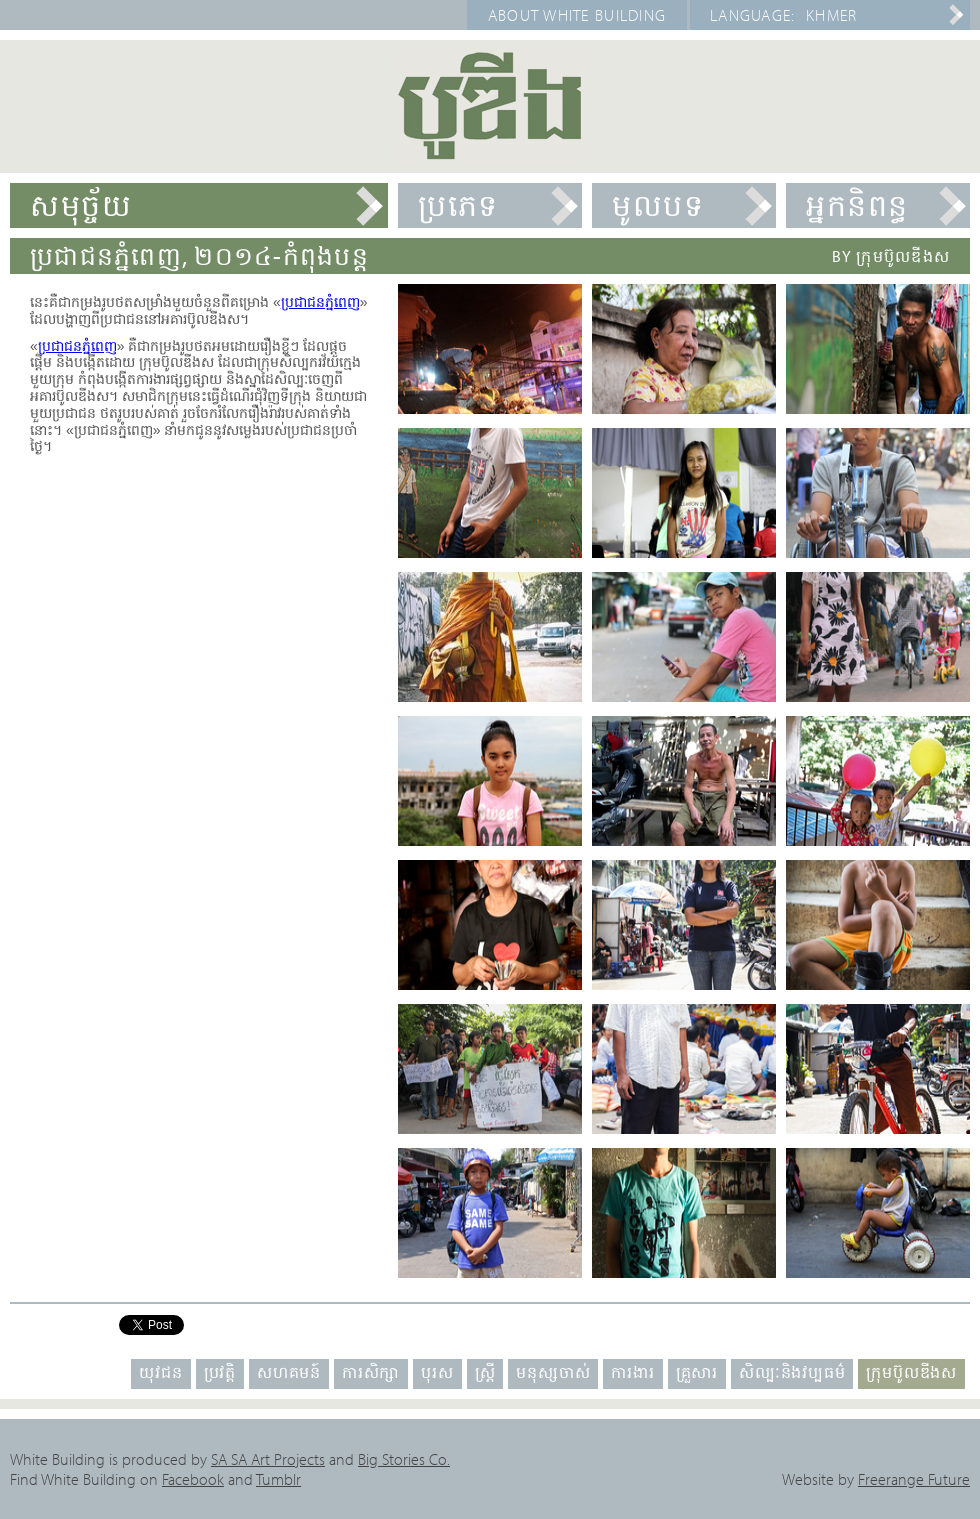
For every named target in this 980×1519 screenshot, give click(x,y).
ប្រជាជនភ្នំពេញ (320, 302)
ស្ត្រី (485, 1372)
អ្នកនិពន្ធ (857, 205)
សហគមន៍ (289, 1372)
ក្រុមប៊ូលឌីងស (911, 1372)
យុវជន (160, 1372)
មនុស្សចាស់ (553, 1372)
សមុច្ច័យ (81, 205)
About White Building (577, 15)
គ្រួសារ (697, 1372)
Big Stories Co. (404, 1459)
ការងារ (632, 1372)
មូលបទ (658, 205)
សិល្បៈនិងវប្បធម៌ (792, 1372)
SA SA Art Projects (268, 1459)
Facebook (193, 1479)
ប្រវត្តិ (220, 1372)
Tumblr (278, 1479)
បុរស (437, 1372)
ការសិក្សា (371, 1372)
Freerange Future (914, 1479)
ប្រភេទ (458, 205)
